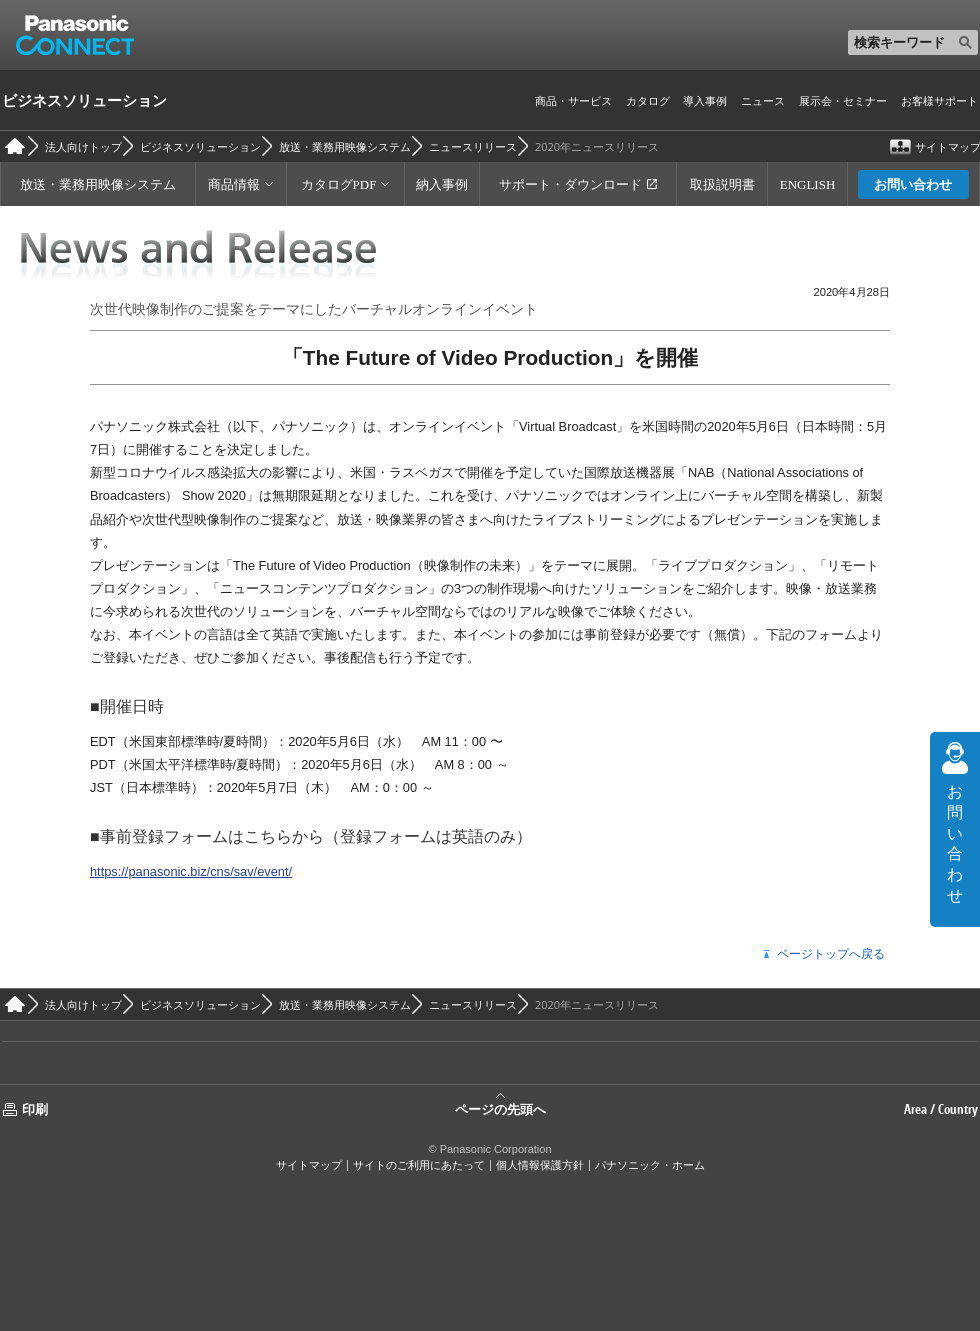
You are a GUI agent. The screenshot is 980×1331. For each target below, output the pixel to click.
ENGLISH (808, 184)
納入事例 (442, 184)
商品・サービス (573, 100)
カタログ (648, 100)
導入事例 (705, 100)
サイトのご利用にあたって (419, 1165)
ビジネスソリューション (84, 100)
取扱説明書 (722, 184)
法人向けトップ (83, 146)
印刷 (35, 1109)
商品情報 (234, 184)
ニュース (763, 100)
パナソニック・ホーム (650, 1165)
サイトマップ (309, 1165)
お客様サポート (939, 100)
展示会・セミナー (843, 100)
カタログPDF (339, 184)
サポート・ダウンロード (570, 184)
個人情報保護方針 (540, 1165)
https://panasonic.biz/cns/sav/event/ (191, 871)
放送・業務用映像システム (345, 146)
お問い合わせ (913, 184)
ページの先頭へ (500, 1108)
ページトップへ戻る (831, 954)
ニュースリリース (473, 146)
